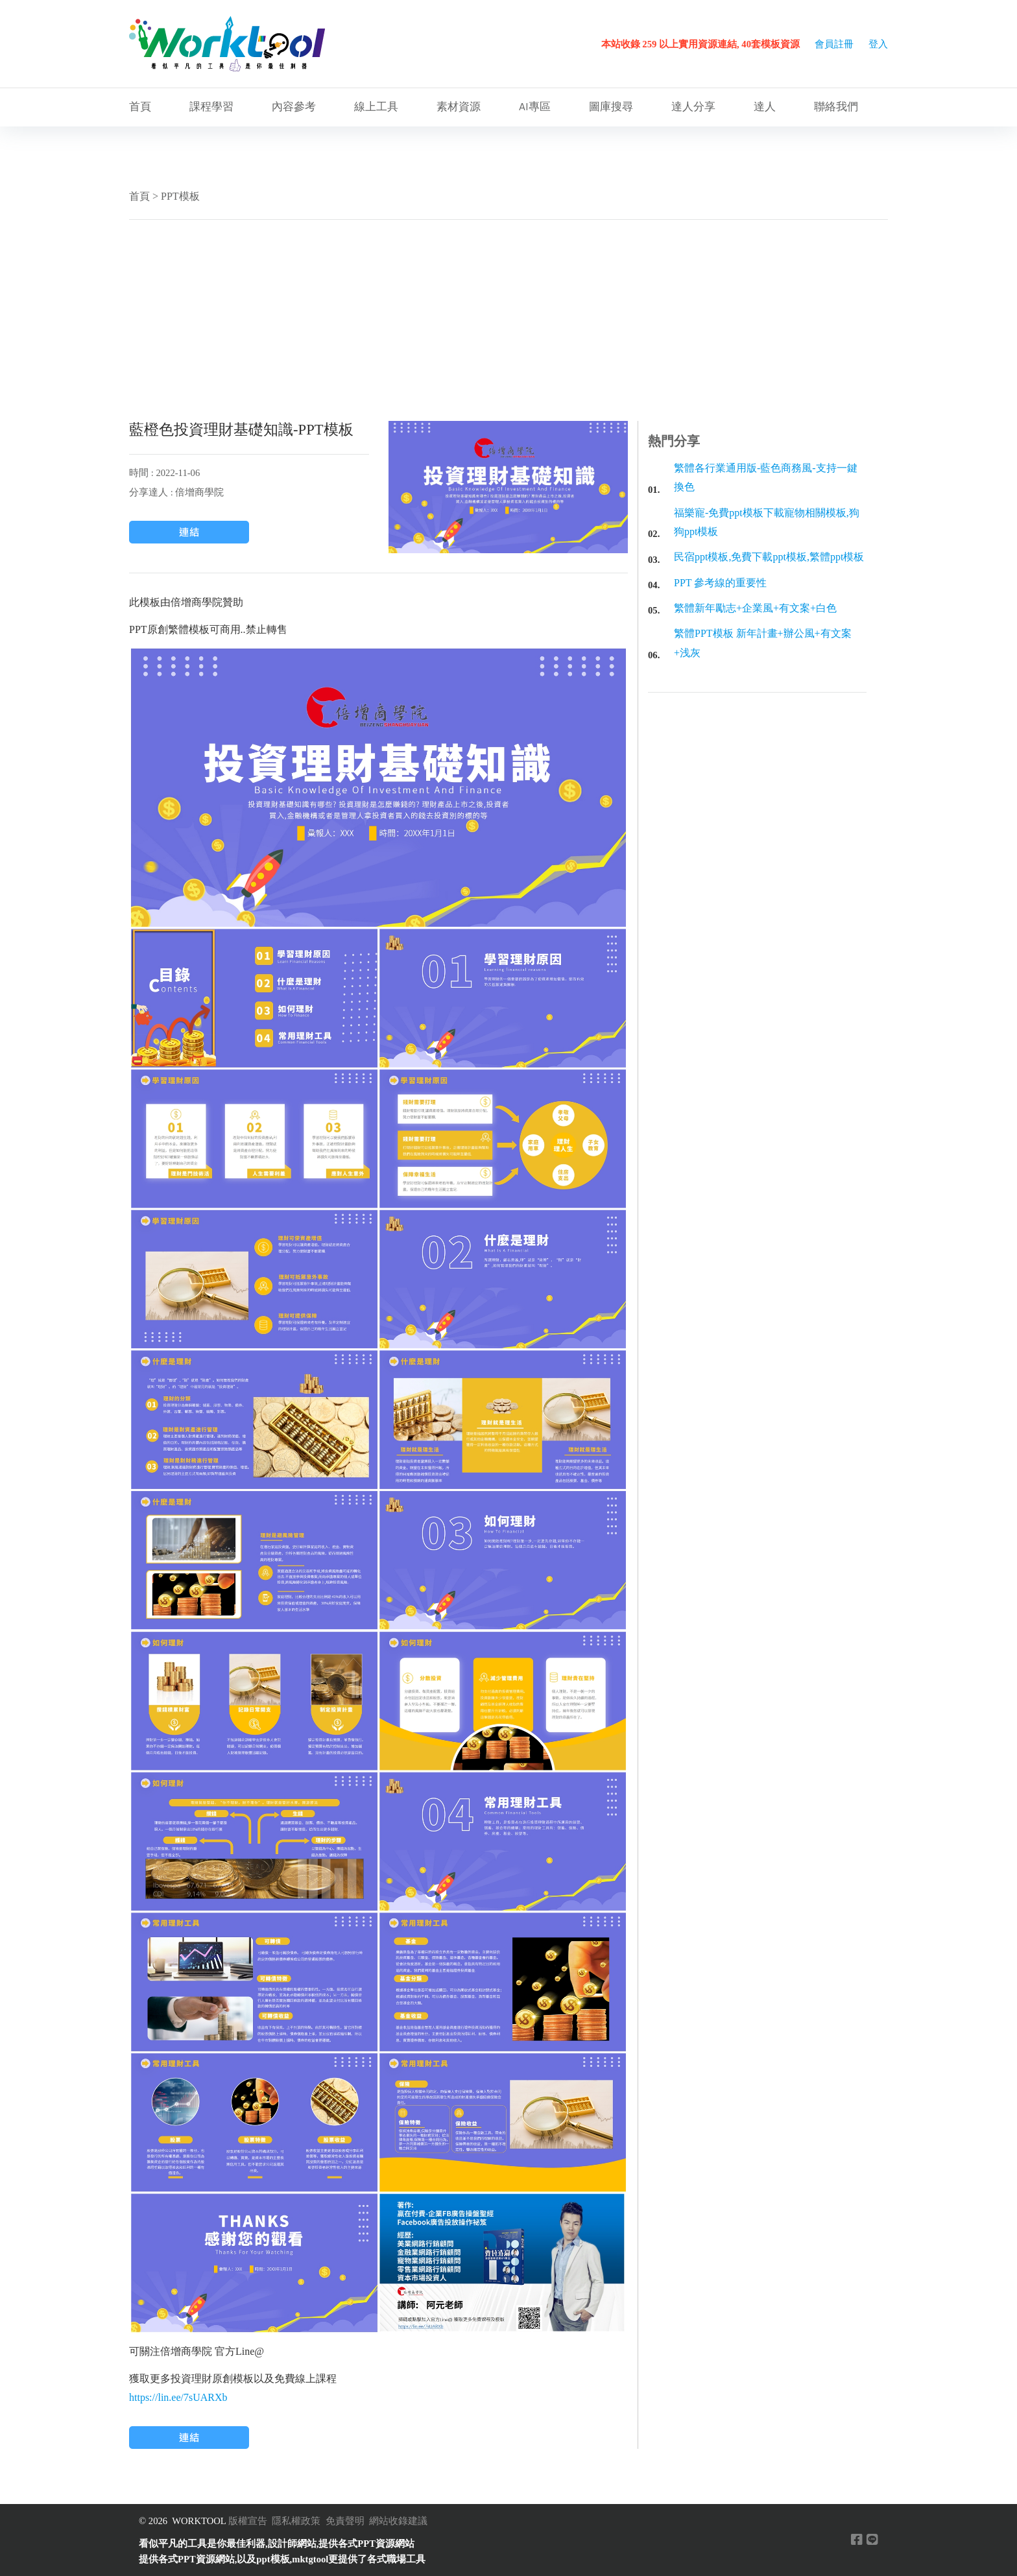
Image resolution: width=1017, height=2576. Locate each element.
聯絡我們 (836, 106)
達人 (765, 106)
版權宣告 (247, 2521)
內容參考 (294, 106)
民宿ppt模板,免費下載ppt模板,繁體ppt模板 (769, 556)
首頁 (140, 106)
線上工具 (376, 106)
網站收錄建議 (398, 2521)
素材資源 (459, 106)
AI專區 (535, 106)
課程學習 (211, 106)
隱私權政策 (296, 2521)
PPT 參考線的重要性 (720, 582)
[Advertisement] (508, 320)
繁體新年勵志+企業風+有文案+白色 (755, 608)
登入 (878, 44)
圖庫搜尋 (611, 106)
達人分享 (693, 106)
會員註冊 (834, 44)
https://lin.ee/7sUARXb (178, 2397)
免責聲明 (345, 2521)
